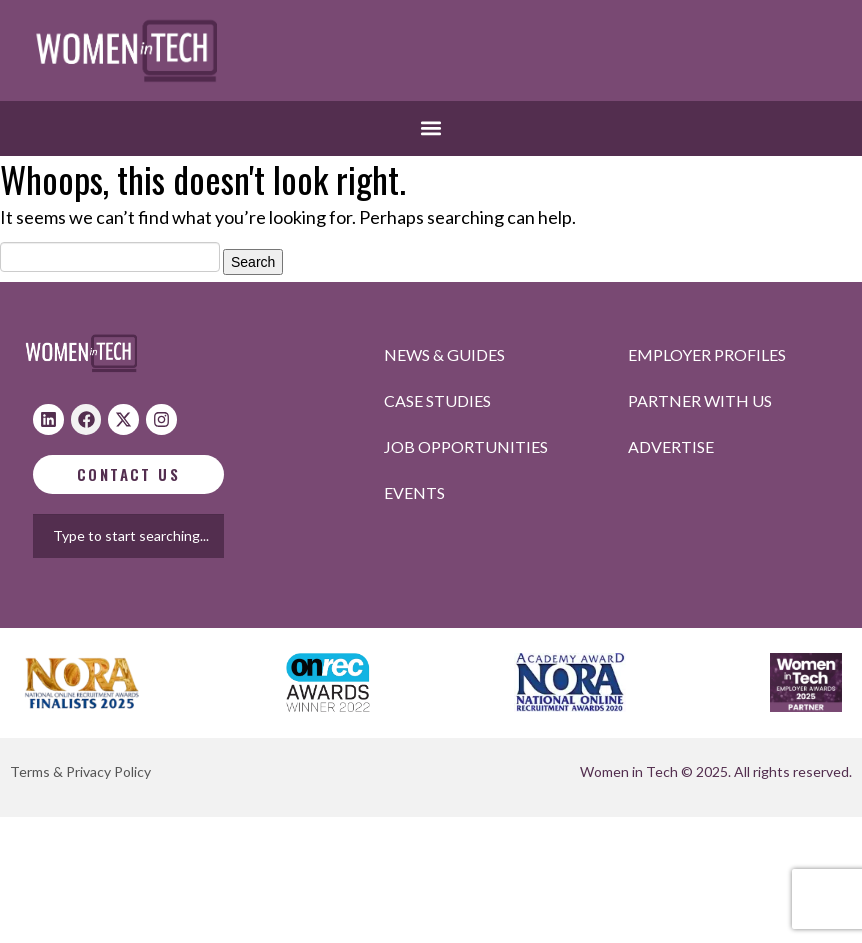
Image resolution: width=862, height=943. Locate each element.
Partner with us (700, 400)
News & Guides (444, 354)
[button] (431, 128)
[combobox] (146, 536)
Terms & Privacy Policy (80, 771)
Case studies (437, 400)
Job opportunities (466, 446)
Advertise (671, 446)
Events (414, 492)
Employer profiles (707, 354)
